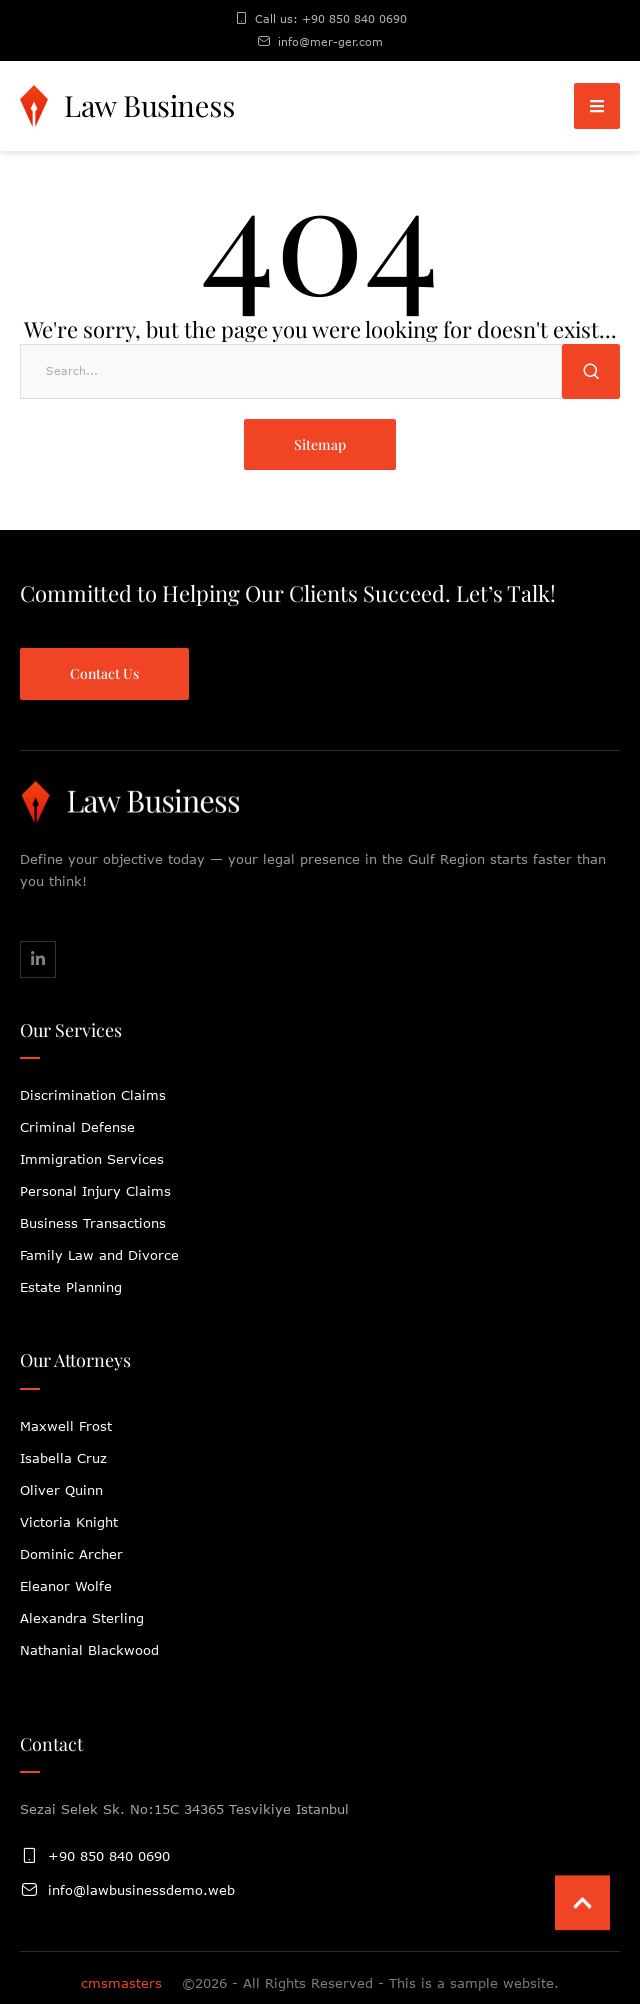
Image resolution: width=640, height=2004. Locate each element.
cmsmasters (121, 1983)
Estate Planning (71, 1287)
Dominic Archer (71, 1554)
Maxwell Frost (66, 1426)
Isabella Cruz (63, 1458)
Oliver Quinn (61, 1490)
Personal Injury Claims (95, 1191)
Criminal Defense (77, 1127)
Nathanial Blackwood (89, 1650)
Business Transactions (93, 1223)
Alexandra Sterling (82, 1618)
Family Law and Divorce (99, 1255)
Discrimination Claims (93, 1095)
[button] (597, 106)
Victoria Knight (69, 1522)
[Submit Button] (591, 371)
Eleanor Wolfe (66, 1586)
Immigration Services (92, 1159)
